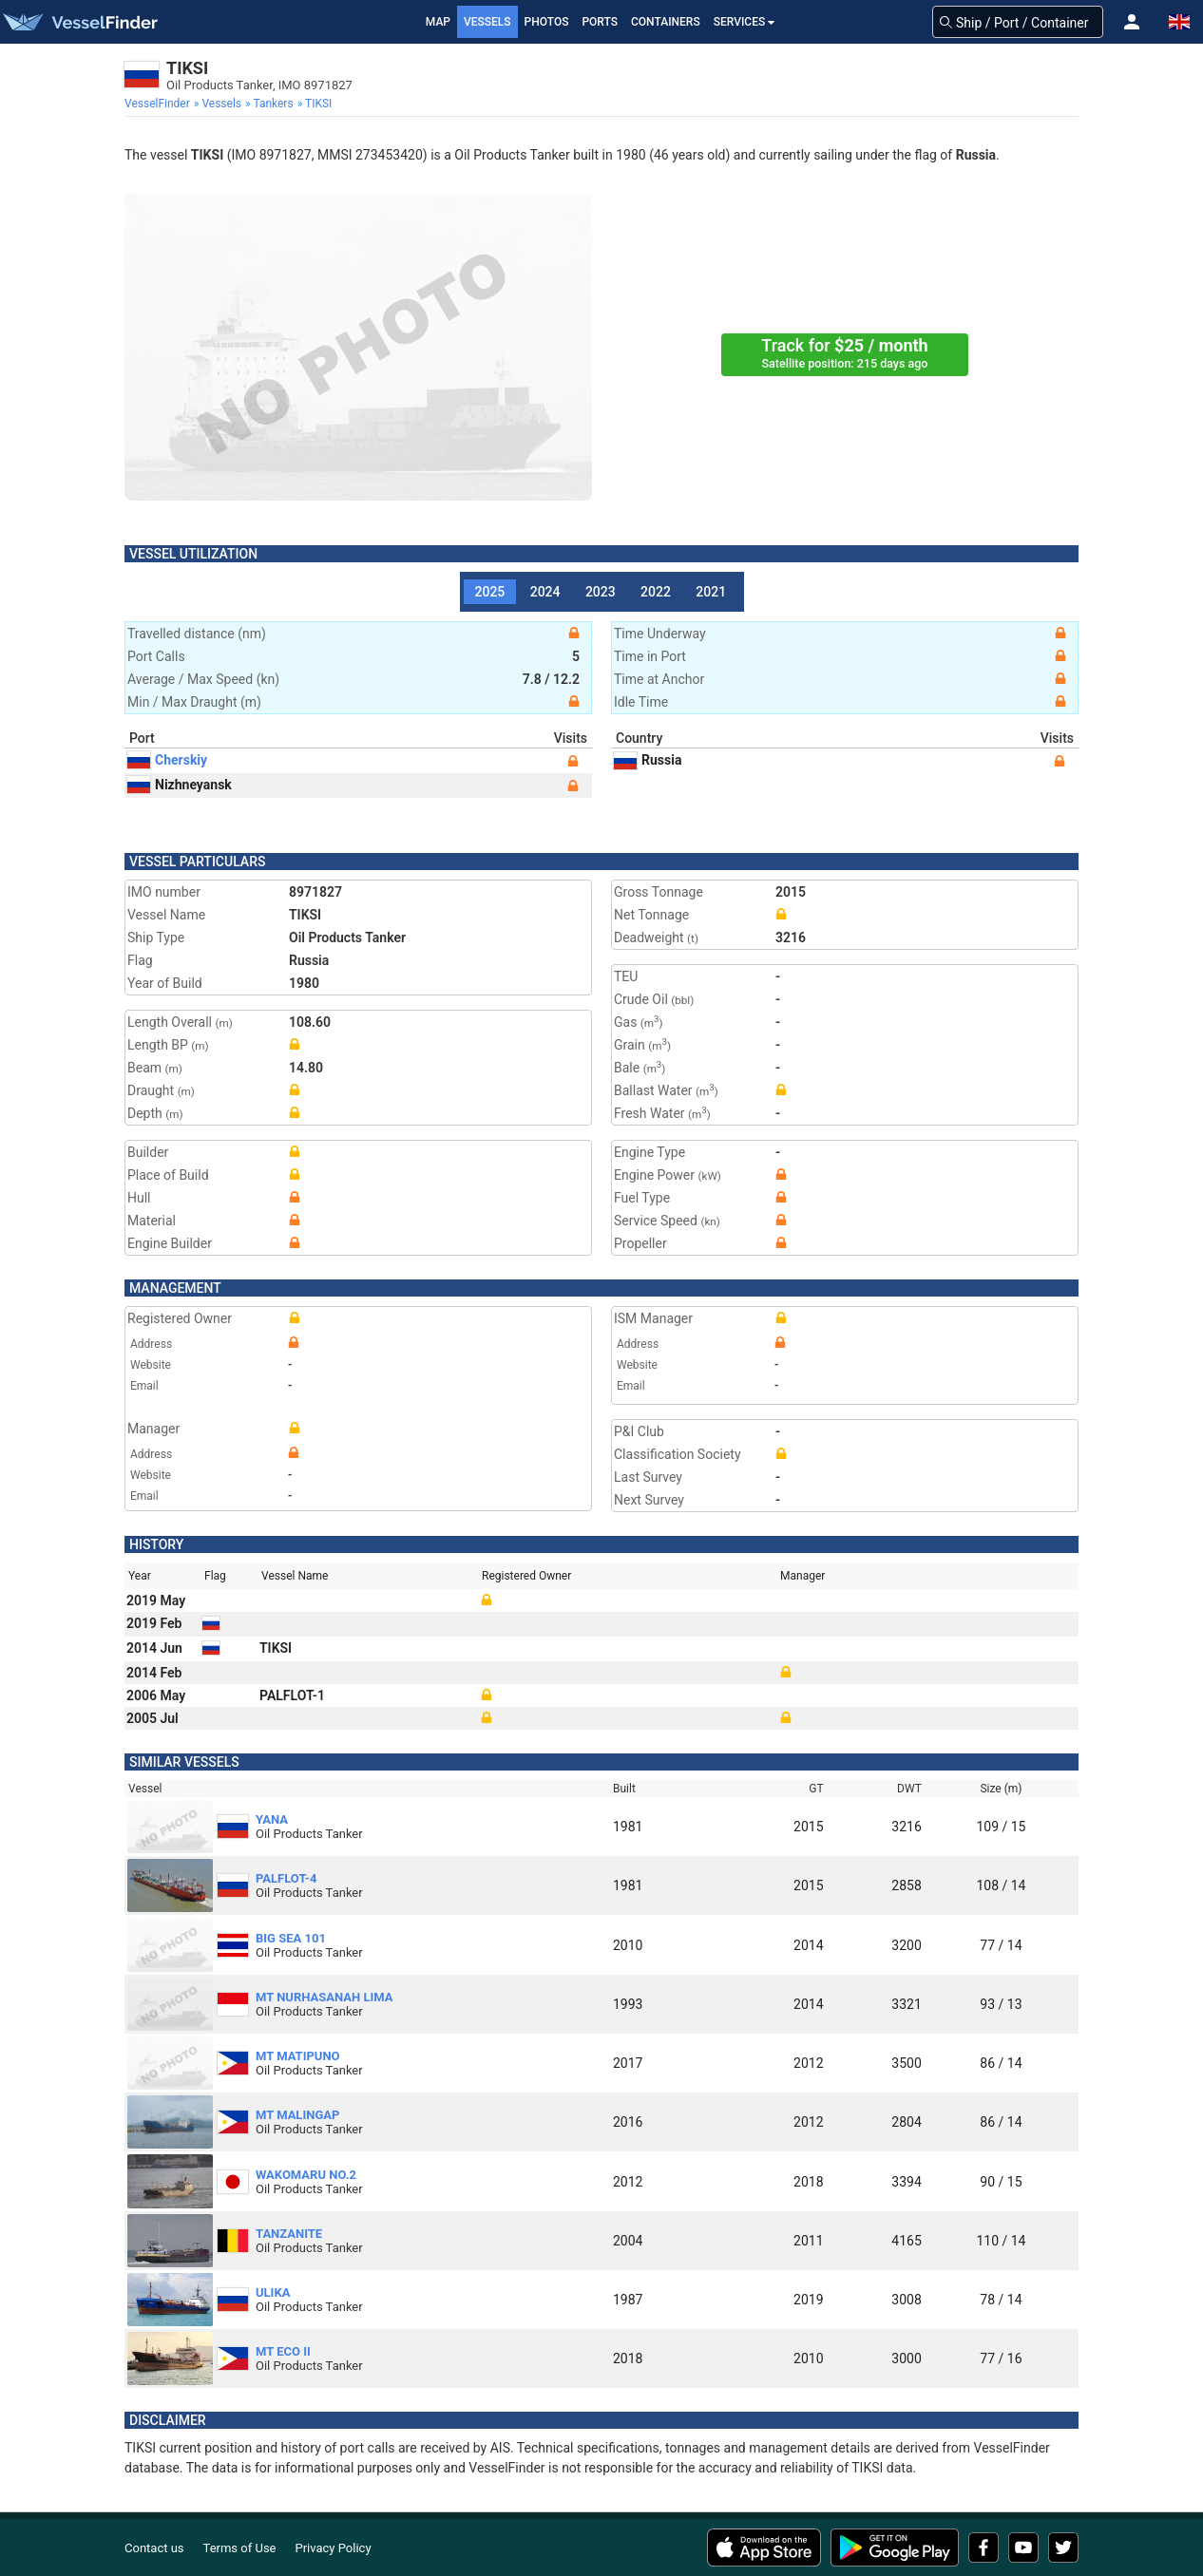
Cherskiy (167, 759)
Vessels (487, 21)
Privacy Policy (334, 2548)
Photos (547, 21)
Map (438, 21)
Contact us (154, 2548)
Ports (600, 21)
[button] (1131, 22)
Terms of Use (240, 2548)
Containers (665, 21)
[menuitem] (159, 103)
